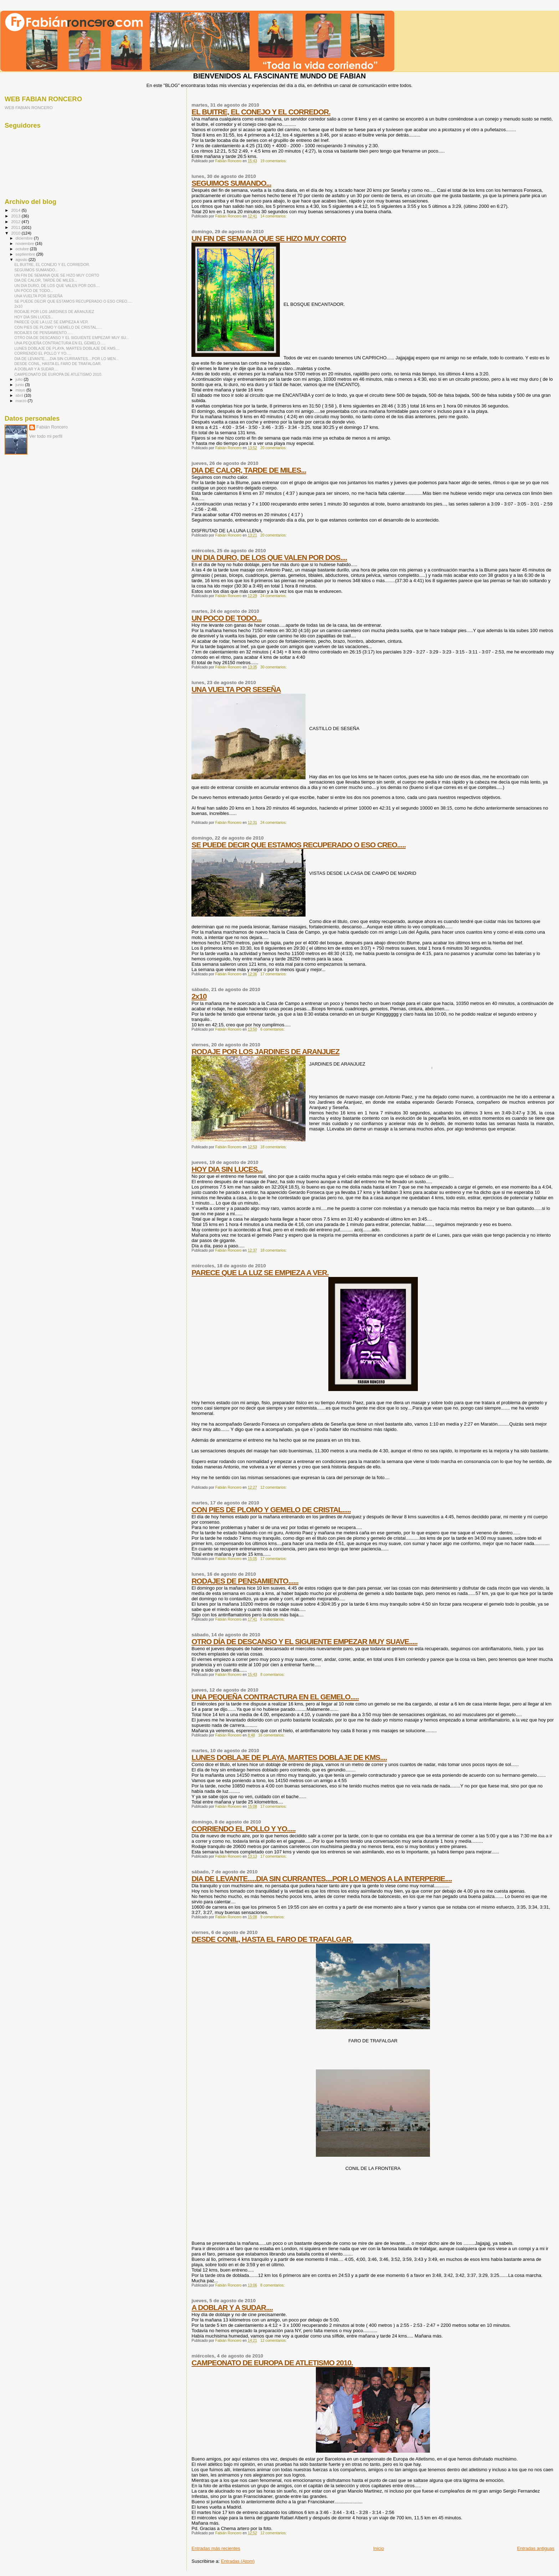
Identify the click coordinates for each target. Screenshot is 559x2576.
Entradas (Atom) (238, 2561)
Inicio (378, 2548)
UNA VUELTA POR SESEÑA (236, 689)
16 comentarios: (272, 1735)
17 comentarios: (274, 974)
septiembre (26, 254)
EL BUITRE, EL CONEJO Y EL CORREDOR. (260, 112)
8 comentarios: (273, 1619)
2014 (16, 210)
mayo (21, 390)
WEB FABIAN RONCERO (29, 107)
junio (20, 385)
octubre (23, 249)
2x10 (198, 996)
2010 (16, 233)
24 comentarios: (274, 596)
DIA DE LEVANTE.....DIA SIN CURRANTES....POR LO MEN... (66, 358)
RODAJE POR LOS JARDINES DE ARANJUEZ (265, 1051)
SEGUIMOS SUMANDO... (231, 183)
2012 (16, 221)
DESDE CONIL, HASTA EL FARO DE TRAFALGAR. (272, 1939)
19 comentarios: (274, 161)
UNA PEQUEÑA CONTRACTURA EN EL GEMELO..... (275, 1697)
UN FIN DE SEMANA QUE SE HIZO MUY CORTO (268, 238)
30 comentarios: (274, 667)
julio (20, 379)
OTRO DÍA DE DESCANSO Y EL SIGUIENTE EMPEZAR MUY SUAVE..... (304, 1641)
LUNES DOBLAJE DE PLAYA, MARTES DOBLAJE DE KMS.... (289, 1757)
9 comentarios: (273, 1917)
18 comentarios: (274, 1147)
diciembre (25, 238)
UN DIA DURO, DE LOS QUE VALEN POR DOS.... (269, 557)
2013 (16, 216)
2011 (16, 227)
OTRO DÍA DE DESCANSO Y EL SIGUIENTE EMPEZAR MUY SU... (71, 337)
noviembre (25, 243)
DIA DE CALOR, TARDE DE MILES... (248, 470)
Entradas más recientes (215, 2548)
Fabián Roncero (52, 427)
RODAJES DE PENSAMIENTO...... (244, 1581)
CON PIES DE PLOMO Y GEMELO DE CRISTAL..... (271, 1509)
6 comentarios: (273, 1029)
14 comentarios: (274, 216)
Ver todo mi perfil (45, 436)
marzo (22, 401)
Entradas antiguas (535, 2548)
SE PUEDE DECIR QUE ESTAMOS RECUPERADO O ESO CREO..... (298, 845)
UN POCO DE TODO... (226, 618)
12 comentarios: (274, 1487)
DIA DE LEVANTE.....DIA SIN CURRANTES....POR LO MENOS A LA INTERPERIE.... (321, 1878)
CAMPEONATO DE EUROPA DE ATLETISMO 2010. (272, 2363)
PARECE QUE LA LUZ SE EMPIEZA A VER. (259, 1272)
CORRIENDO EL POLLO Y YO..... (243, 1829)
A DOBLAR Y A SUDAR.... (232, 2307)
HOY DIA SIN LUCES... (227, 1169)
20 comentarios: (274, 448)
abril (20, 395)
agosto (22, 259)
